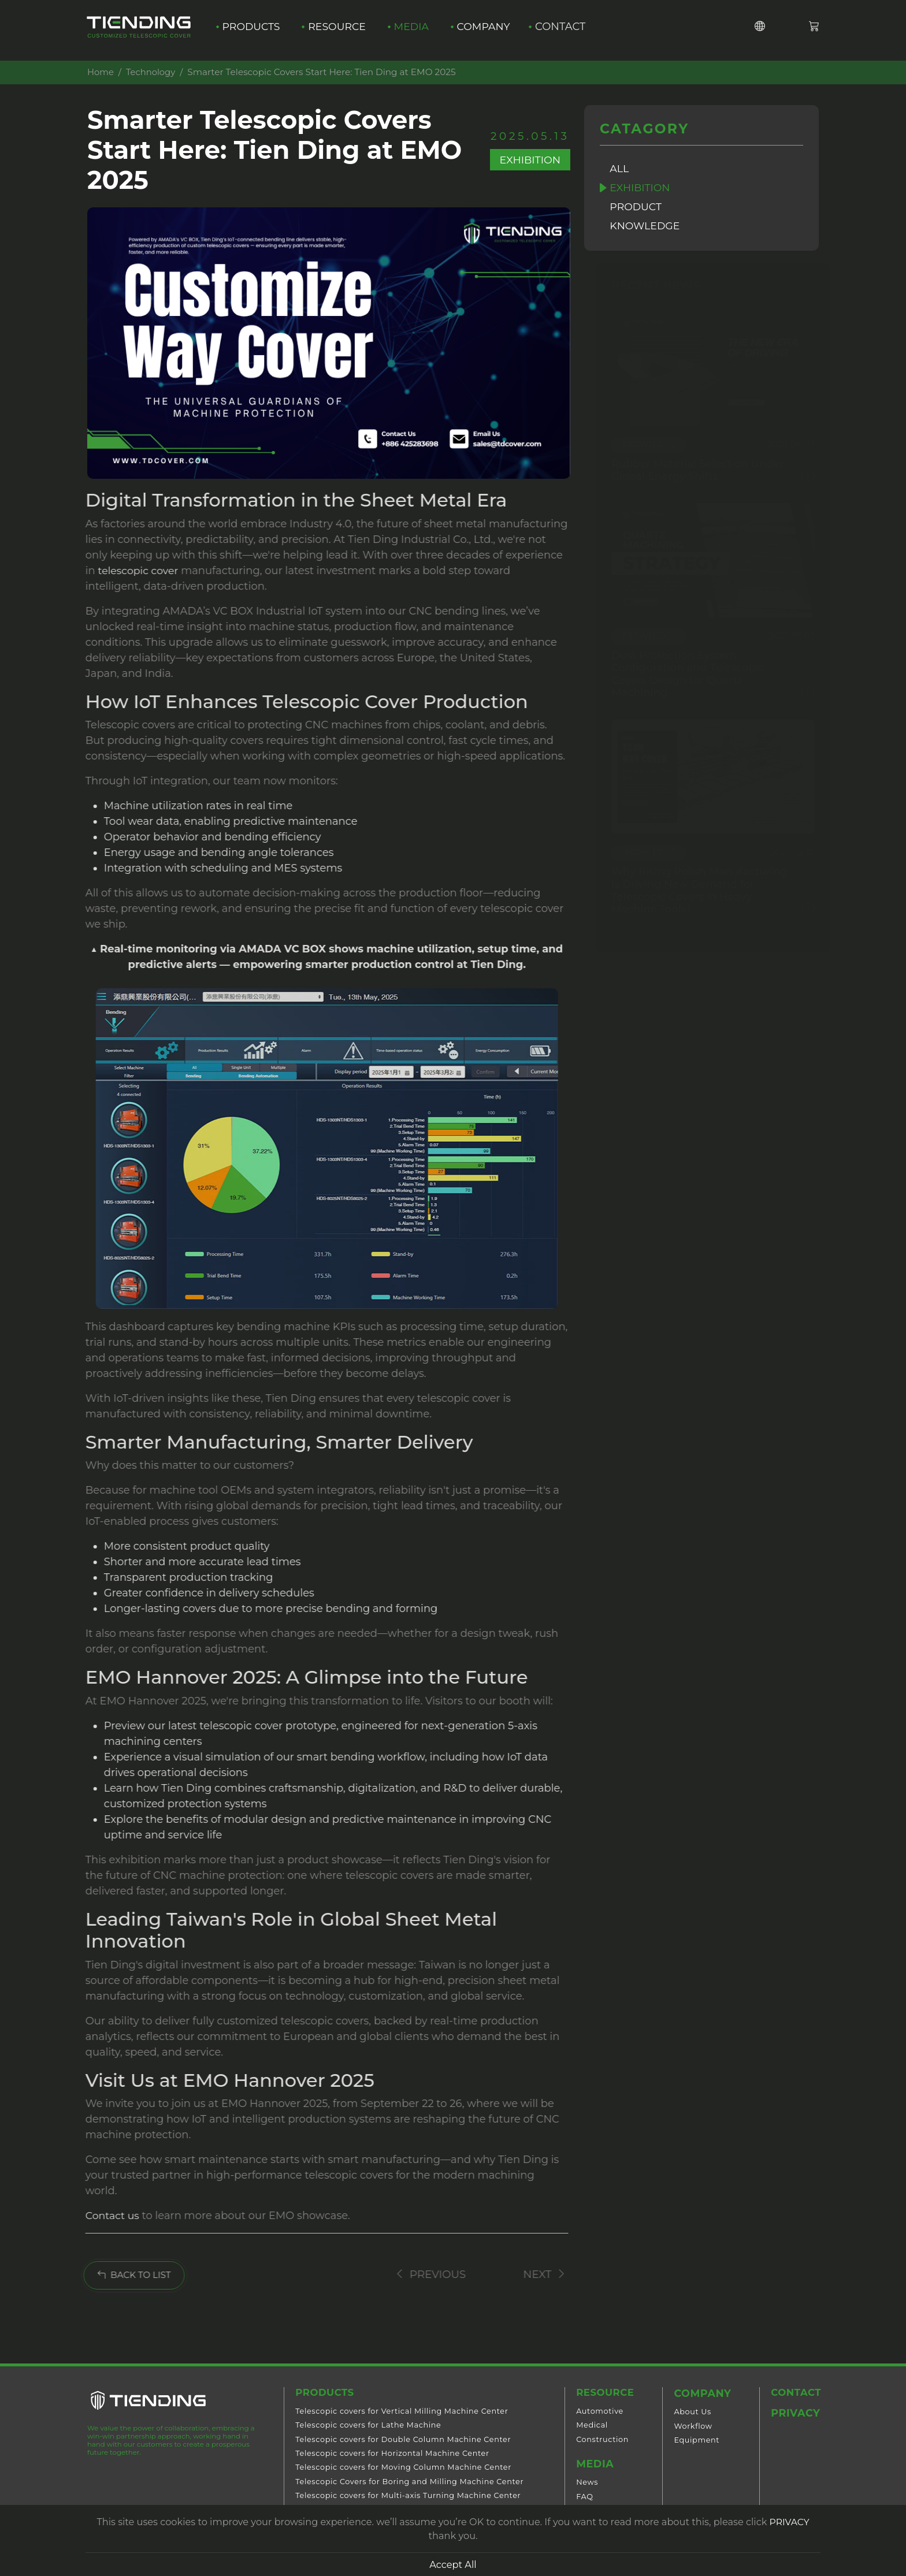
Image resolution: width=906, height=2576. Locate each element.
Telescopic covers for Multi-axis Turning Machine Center (406, 2497)
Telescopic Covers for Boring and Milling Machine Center (408, 2483)
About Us (691, 2413)
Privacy (792, 2415)
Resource (340, 30)
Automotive (596, 2413)
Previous (412, 2275)
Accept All (452, 2564)
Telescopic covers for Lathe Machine (366, 2427)
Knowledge (647, 228)
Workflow (692, 2427)
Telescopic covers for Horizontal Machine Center (390, 2455)
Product (637, 208)
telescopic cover (132, 570)
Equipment (695, 2441)
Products (251, 30)
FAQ (581, 2498)
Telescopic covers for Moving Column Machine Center (402, 2469)
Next (529, 2275)
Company (490, 30)
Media (417, 30)
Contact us (106, 2215)
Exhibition (642, 188)
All (620, 168)
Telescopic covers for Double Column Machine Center (401, 2441)
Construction (599, 2441)
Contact (573, 30)
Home (100, 71)
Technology (152, 71)
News (584, 2484)
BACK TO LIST (122, 2276)
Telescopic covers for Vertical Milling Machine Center (400, 2413)
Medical (588, 2427)
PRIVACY (789, 2521)
